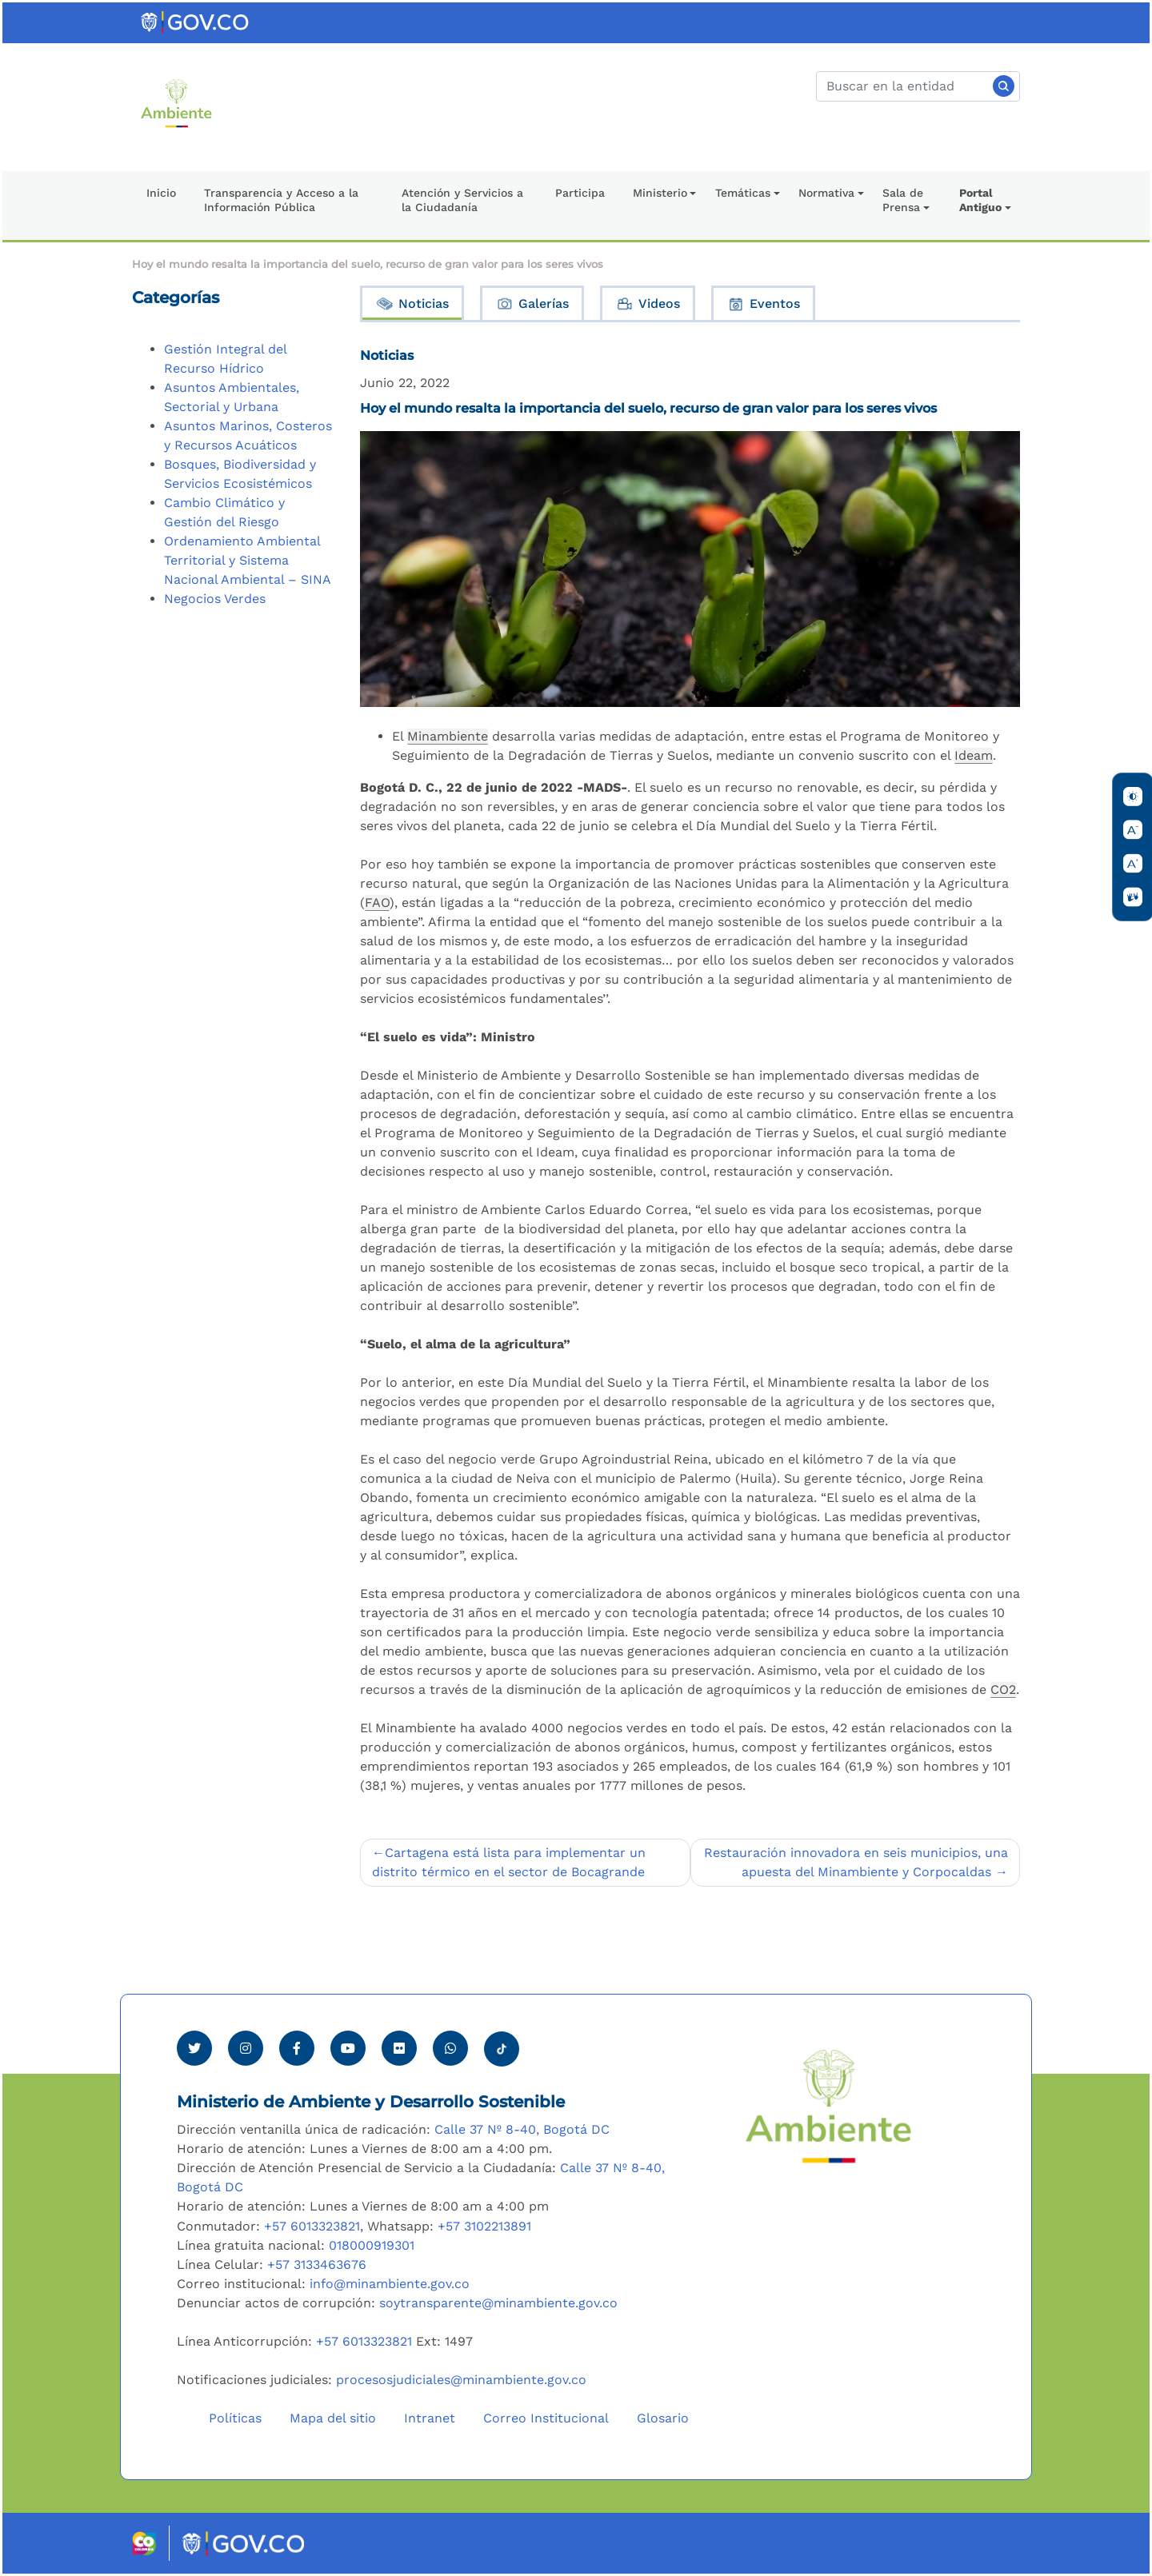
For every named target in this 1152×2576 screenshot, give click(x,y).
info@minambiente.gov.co (390, 2283)
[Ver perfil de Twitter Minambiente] (194, 2048)
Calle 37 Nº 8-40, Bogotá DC (522, 2129)
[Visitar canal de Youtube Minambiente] (348, 2048)
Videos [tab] (647, 303)
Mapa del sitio (333, 2418)
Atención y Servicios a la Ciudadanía (462, 200)
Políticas (235, 2418)
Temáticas (742, 192)
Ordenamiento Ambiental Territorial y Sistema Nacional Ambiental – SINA (247, 560)
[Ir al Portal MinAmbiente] (176, 102)
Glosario (663, 2418)
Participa (580, 192)
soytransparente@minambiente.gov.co (498, 2302)
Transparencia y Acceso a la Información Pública (281, 200)
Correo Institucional (546, 2418)
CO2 (1003, 1689)
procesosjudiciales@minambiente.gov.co (461, 2379)
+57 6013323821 (312, 2226)
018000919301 (371, 2245)
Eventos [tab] (763, 303)
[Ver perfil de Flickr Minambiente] (399, 2048)
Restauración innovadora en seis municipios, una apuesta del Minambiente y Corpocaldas (856, 1862)
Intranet (429, 2418)
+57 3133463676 (316, 2264)
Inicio (161, 192)
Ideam (973, 755)
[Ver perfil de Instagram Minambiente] (245, 2048)
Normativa (826, 192)
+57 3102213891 (484, 2226)
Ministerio (660, 192)
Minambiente (447, 736)
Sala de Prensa (902, 200)
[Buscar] (918, 86)
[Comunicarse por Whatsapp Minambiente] (450, 2048)
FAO (377, 902)
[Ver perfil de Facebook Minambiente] (296, 2048)
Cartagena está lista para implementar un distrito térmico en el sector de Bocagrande (509, 1862)
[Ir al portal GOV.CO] (196, 21)
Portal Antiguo (980, 200)
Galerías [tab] (532, 303)
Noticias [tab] (412, 303)
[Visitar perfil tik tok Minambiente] (501, 2044)
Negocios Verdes (215, 598)
